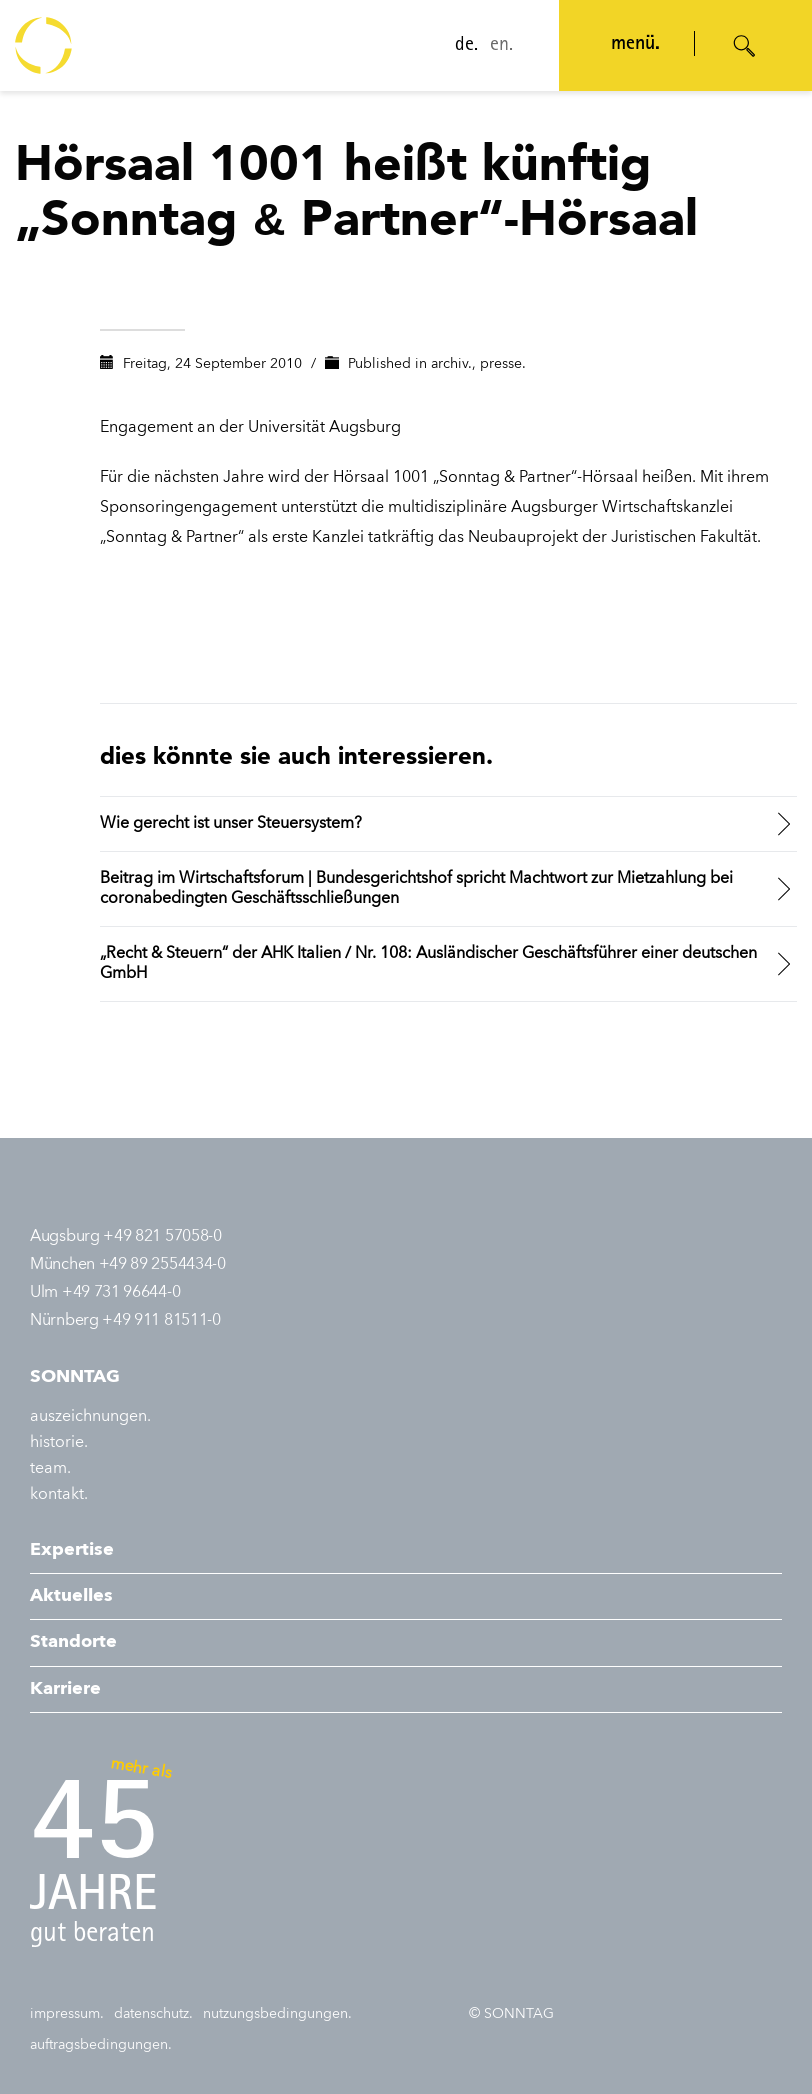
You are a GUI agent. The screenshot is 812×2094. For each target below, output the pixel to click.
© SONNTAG (511, 2014)
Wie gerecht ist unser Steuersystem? (231, 824)
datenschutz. (153, 2014)
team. (50, 1469)
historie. (59, 1443)
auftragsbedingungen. (101, 2045)
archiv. (451, 364)
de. (466, 46)
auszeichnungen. (90, 1417)
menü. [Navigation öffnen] (635, 45)
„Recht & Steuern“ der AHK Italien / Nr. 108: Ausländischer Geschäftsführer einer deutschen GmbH (428, 964)
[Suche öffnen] (745, 46)
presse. (503, 364)
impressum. (67, 2014)
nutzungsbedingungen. (277, 2014)
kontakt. (59, 1495)
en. (501, 46)
